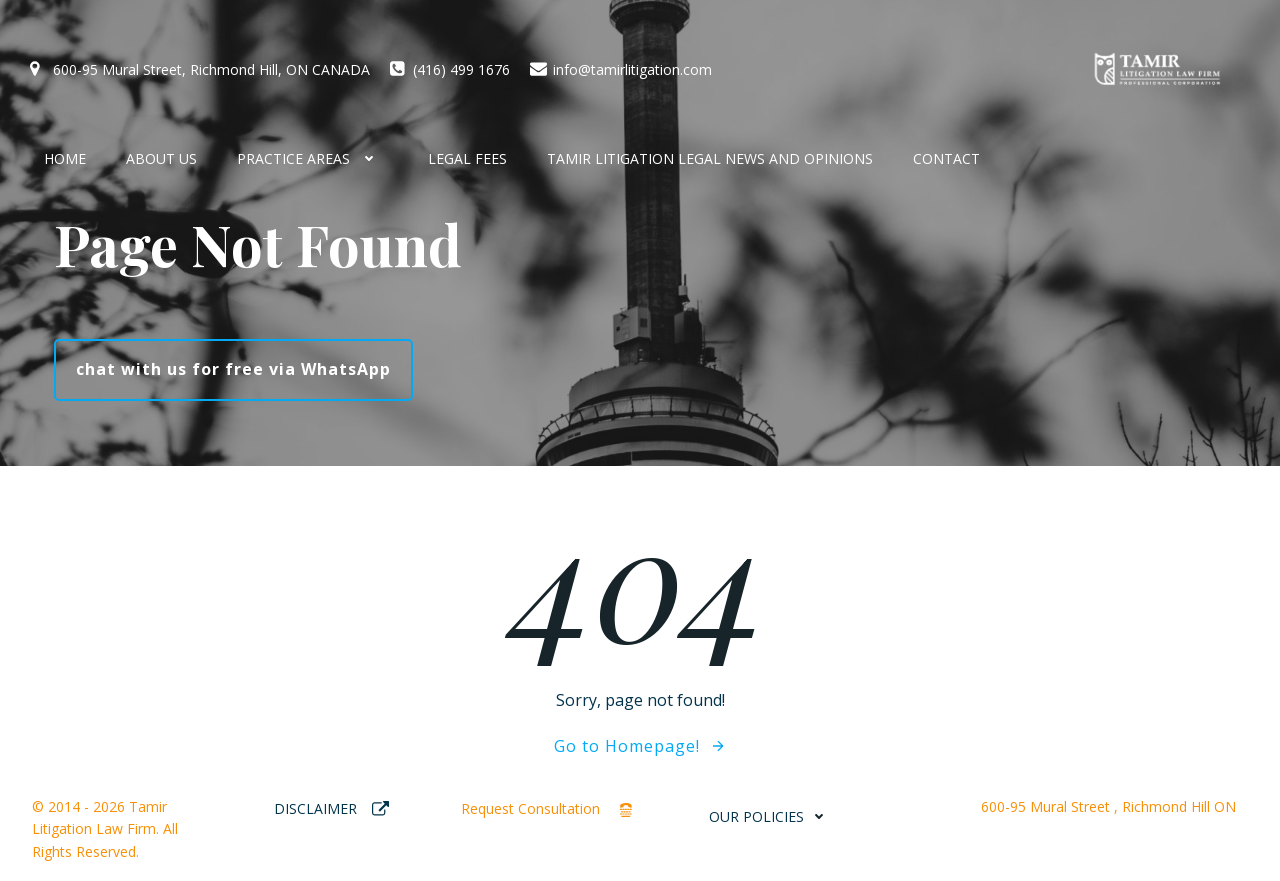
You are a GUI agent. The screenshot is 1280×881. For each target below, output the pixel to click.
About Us (161, 158)
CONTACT (946, 158)
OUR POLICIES (771, 816)
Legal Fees (467, 158)
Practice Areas (312, 158)
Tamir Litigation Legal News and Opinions (710, 158)
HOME (65, 158)
